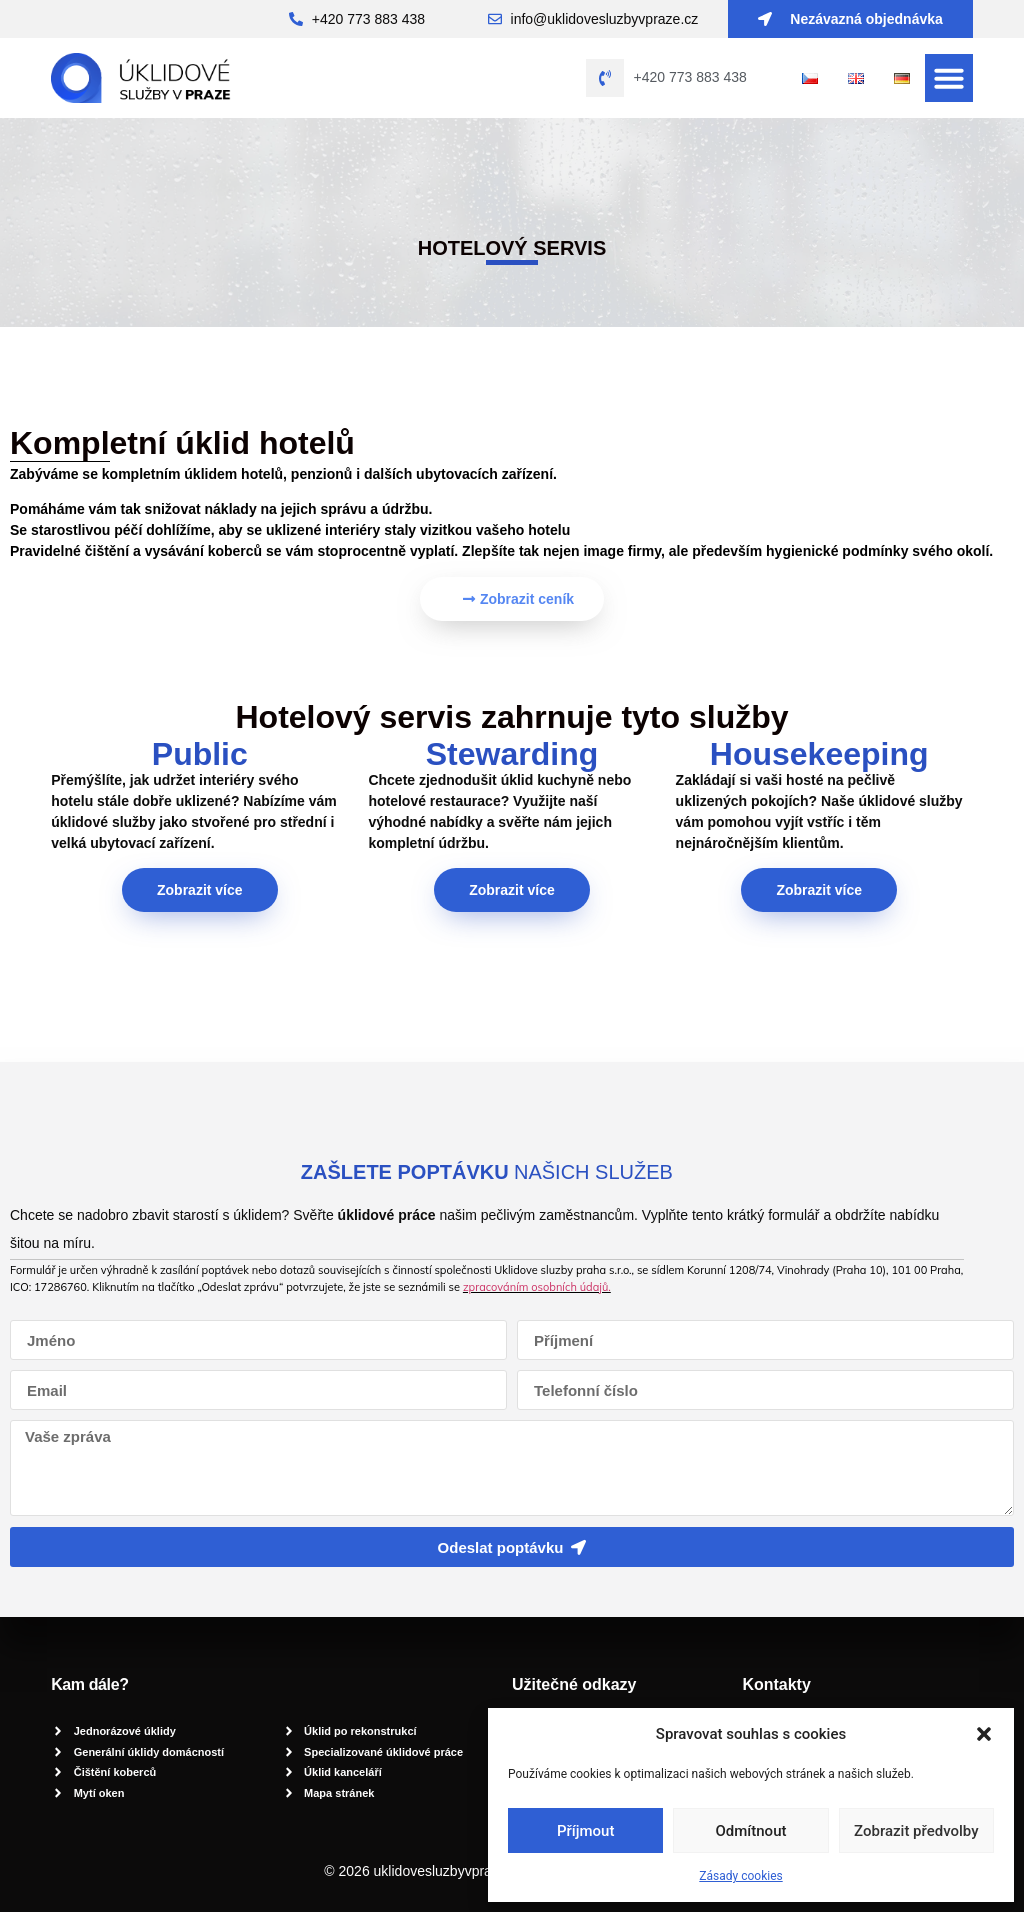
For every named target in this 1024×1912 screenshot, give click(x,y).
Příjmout (585, 1831)
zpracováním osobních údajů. (537, 1287)
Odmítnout (751, 1831)
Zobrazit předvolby (916, 1831)
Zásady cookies (740, 1876)
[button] (984, 1734)
